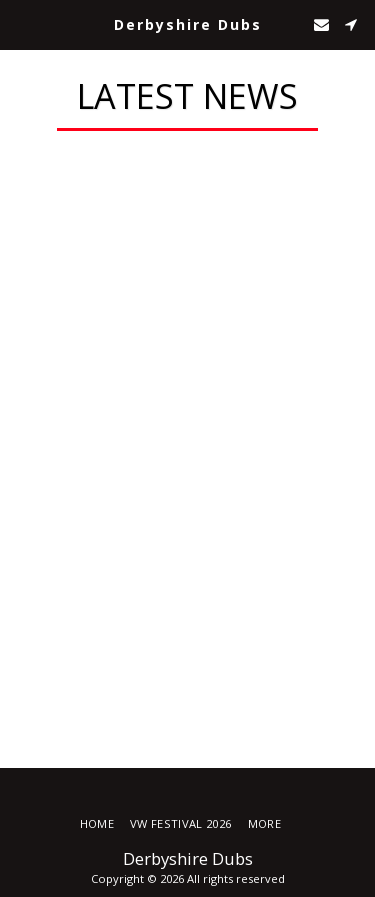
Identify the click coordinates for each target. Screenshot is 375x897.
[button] (22, 23)
